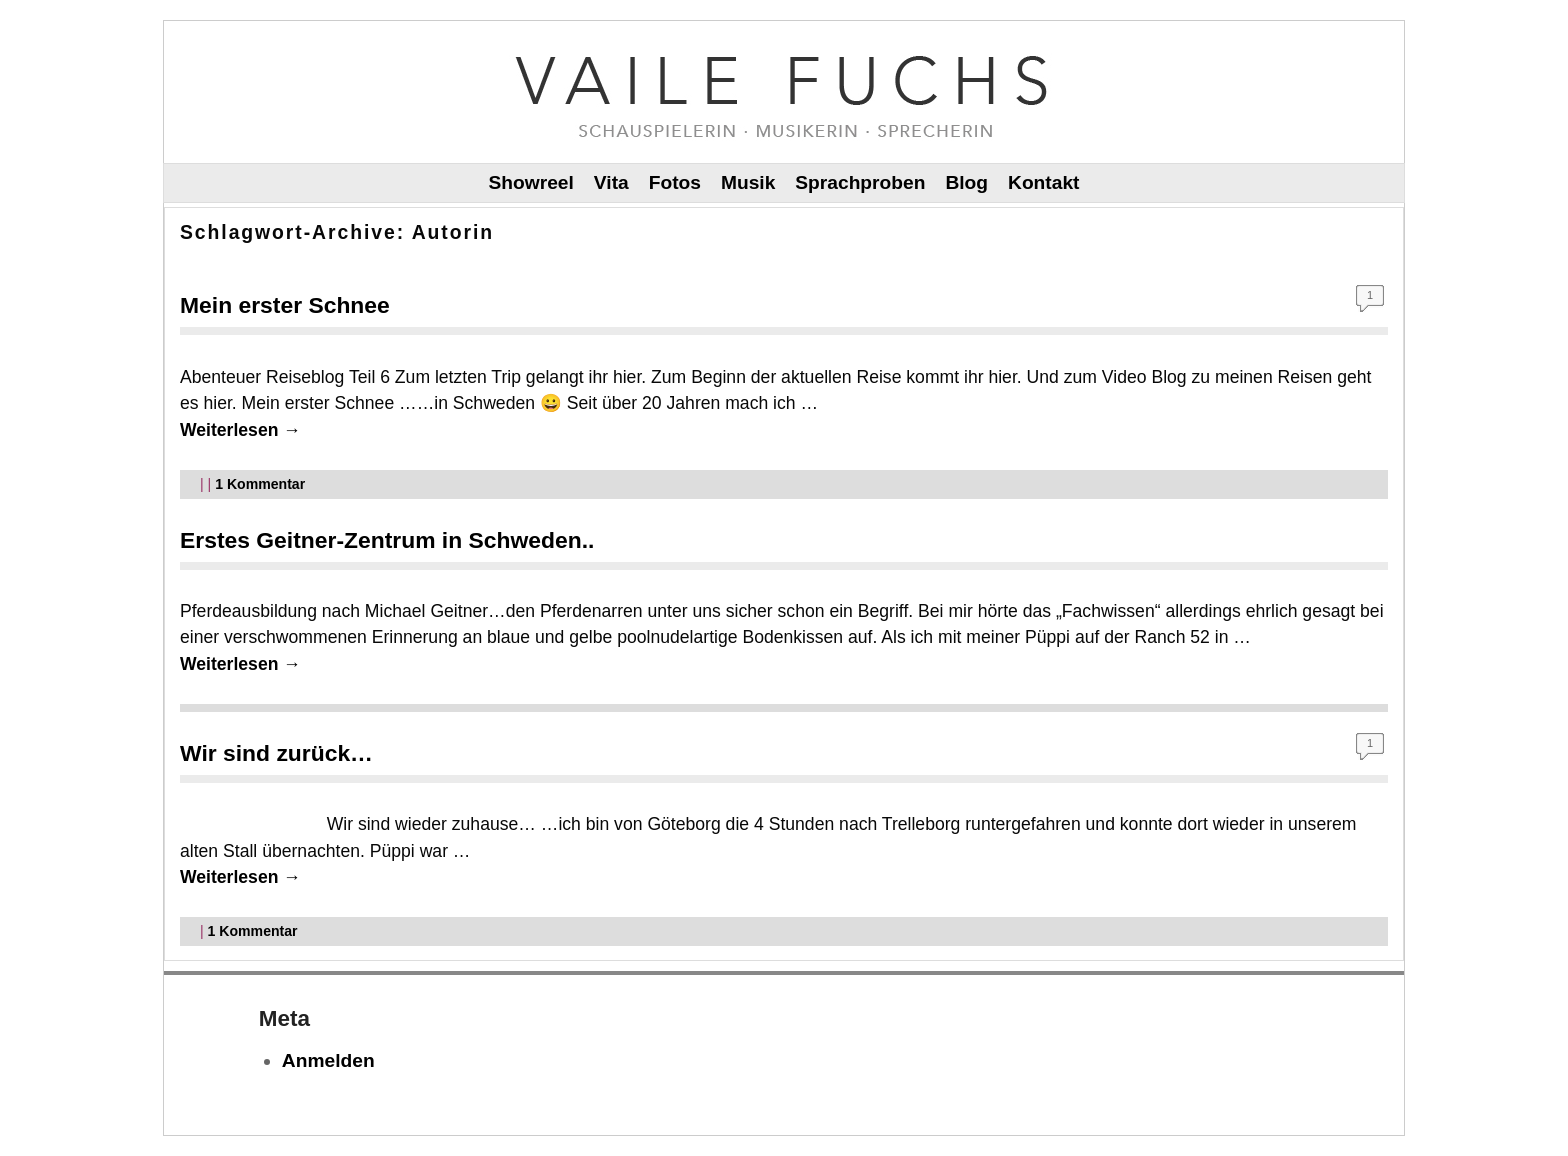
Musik (748, 182)
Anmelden (328, 1060)
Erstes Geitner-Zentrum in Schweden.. (387, 540)
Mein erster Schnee (285, 305)
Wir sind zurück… (276, 753)
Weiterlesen (240, 430)
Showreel (531, 182)
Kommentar (260, 484)
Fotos (675, 182)
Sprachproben (860, 182)
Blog (966, 182)
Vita (611, 182)
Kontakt (1043, 182)
